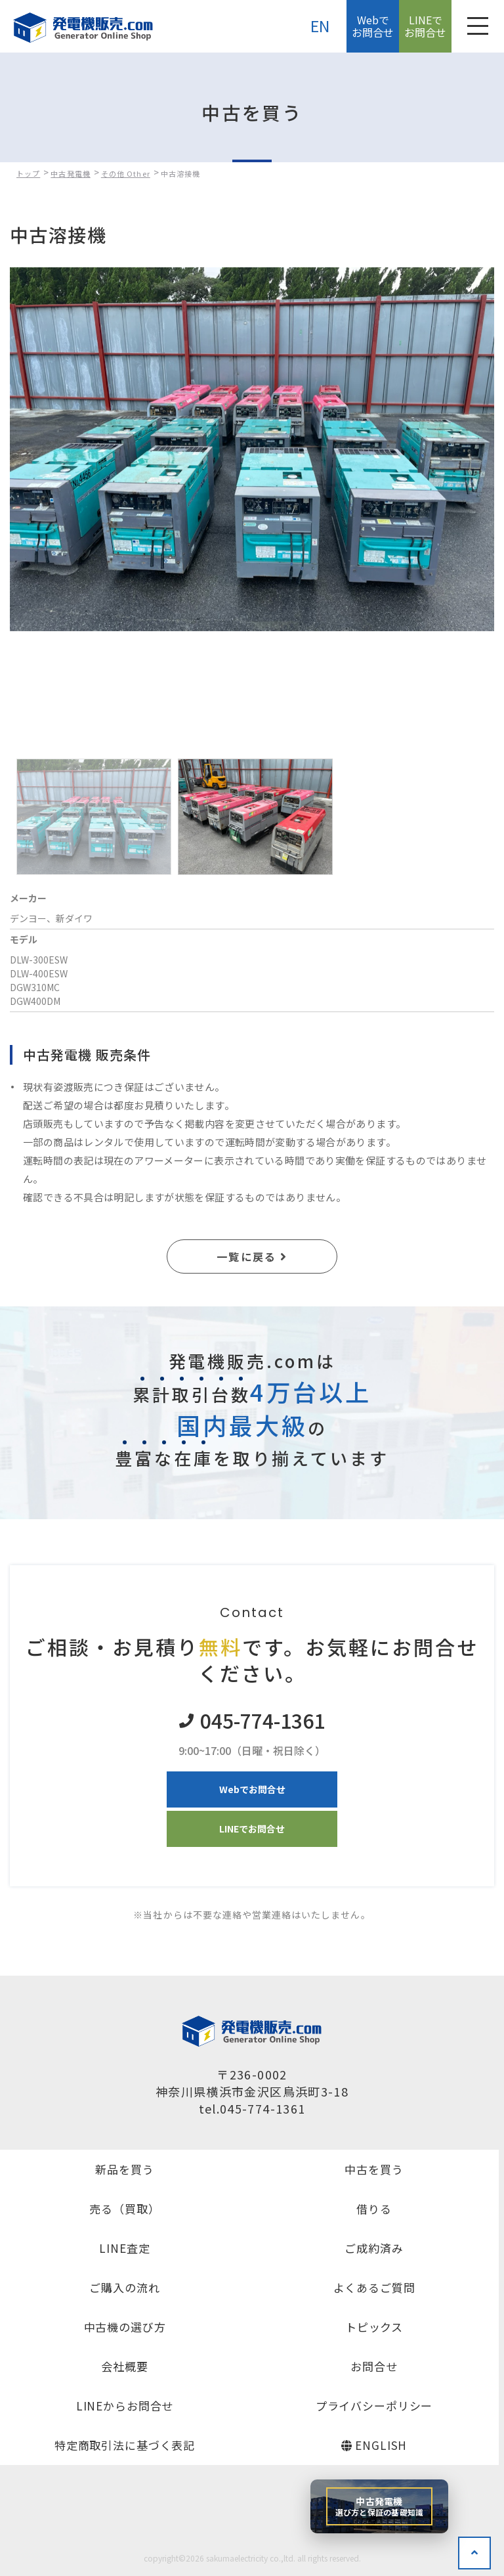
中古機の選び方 (125, 2327)
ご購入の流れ (124, 2287)
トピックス (374, 2327)
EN (320, 26)
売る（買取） (124, 2208)
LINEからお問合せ (125, 2405)
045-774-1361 (262, 1721)
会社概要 (124, 2366)
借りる (374, 2208)
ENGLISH (374, 2445)
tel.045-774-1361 (252, 2108)
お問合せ (373, 2366)
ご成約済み (374, 2248)
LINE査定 (124, 2248)
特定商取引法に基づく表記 (124, 2445)
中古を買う (374, 2169)
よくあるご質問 (374, 2287)
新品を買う (124, 2169)
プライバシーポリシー (374, 2405)
